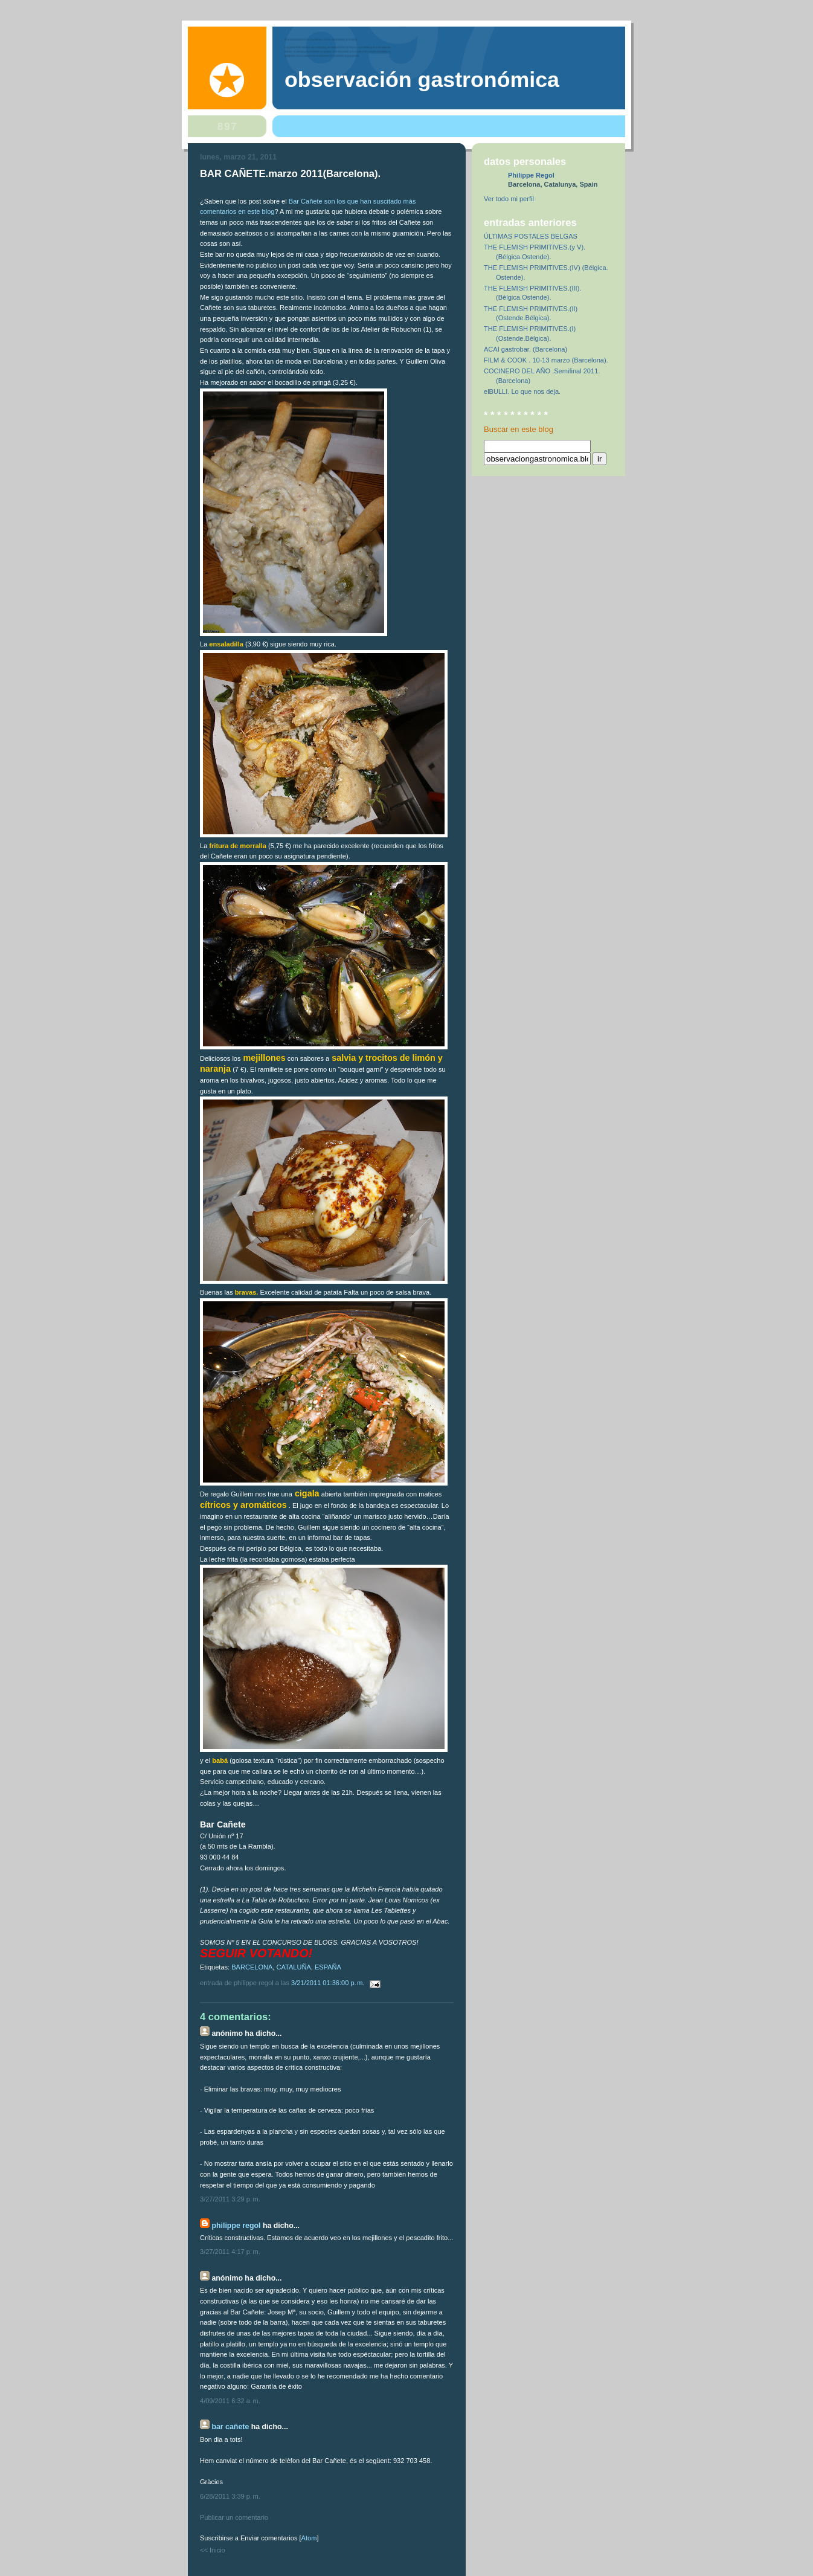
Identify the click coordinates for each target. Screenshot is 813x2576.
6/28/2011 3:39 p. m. (230, 2496)
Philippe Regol (235, 2225)
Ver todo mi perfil (509, 198)
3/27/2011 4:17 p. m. (230, 2251)
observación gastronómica (421, 80)
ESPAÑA (328, 1967)
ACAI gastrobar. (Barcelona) (525, 349)
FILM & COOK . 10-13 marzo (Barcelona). (546, 360)
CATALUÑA (294, 1967)
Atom (309, 2538)
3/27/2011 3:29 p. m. (230, 2199)
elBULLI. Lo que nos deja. (522, 391)
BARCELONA (251, 1967)
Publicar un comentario (234, 2517)
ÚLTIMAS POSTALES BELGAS (530, 236)
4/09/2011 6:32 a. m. (230, 2400)
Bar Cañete (230, 2427)
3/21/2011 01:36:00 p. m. (328, 1982)
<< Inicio (212, 2550)
